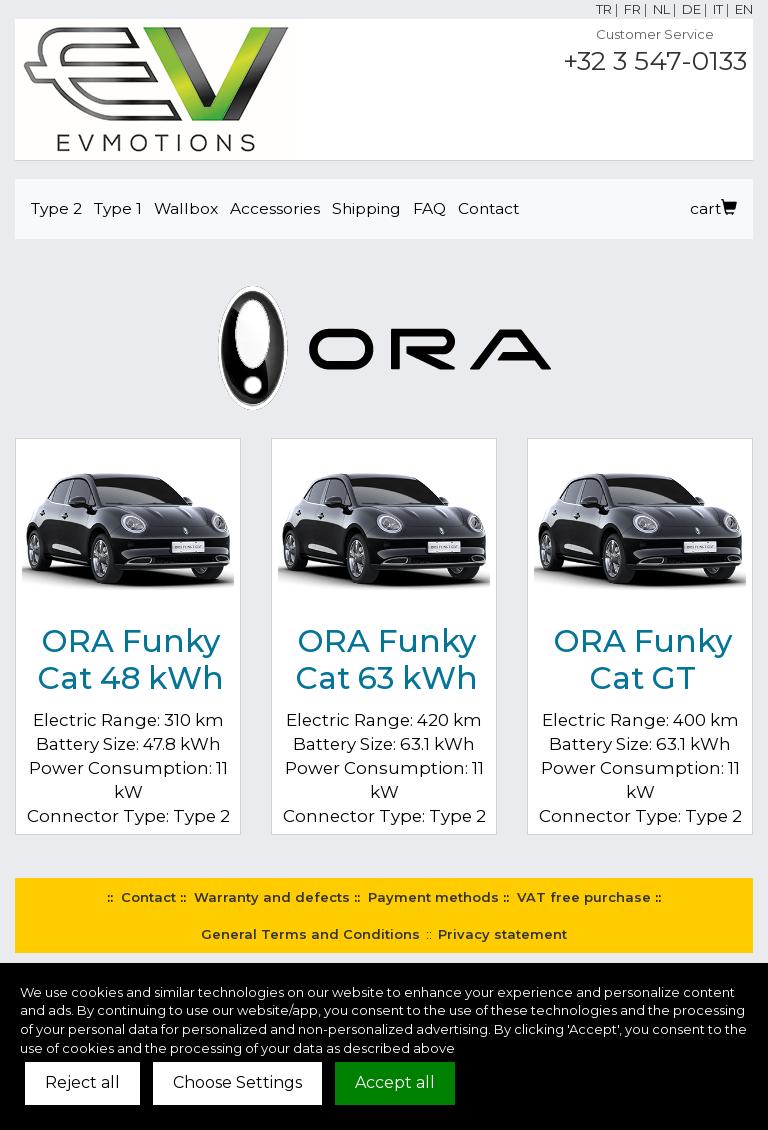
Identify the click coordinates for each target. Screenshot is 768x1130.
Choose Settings (237, 1082)
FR (632, 9)
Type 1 (118, 208)
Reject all (82, 1082)
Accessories (275, 208)
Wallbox (186, 208)
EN (744, 9)
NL (661, 9)
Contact (488, 208)
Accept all (395, 1082)
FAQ (429, 208)
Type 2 (56, 208)
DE (691, 9)
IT (718, 9)
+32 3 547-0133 (655, 61)
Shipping (366, 208)
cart (713, 208)
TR (604, 9)
